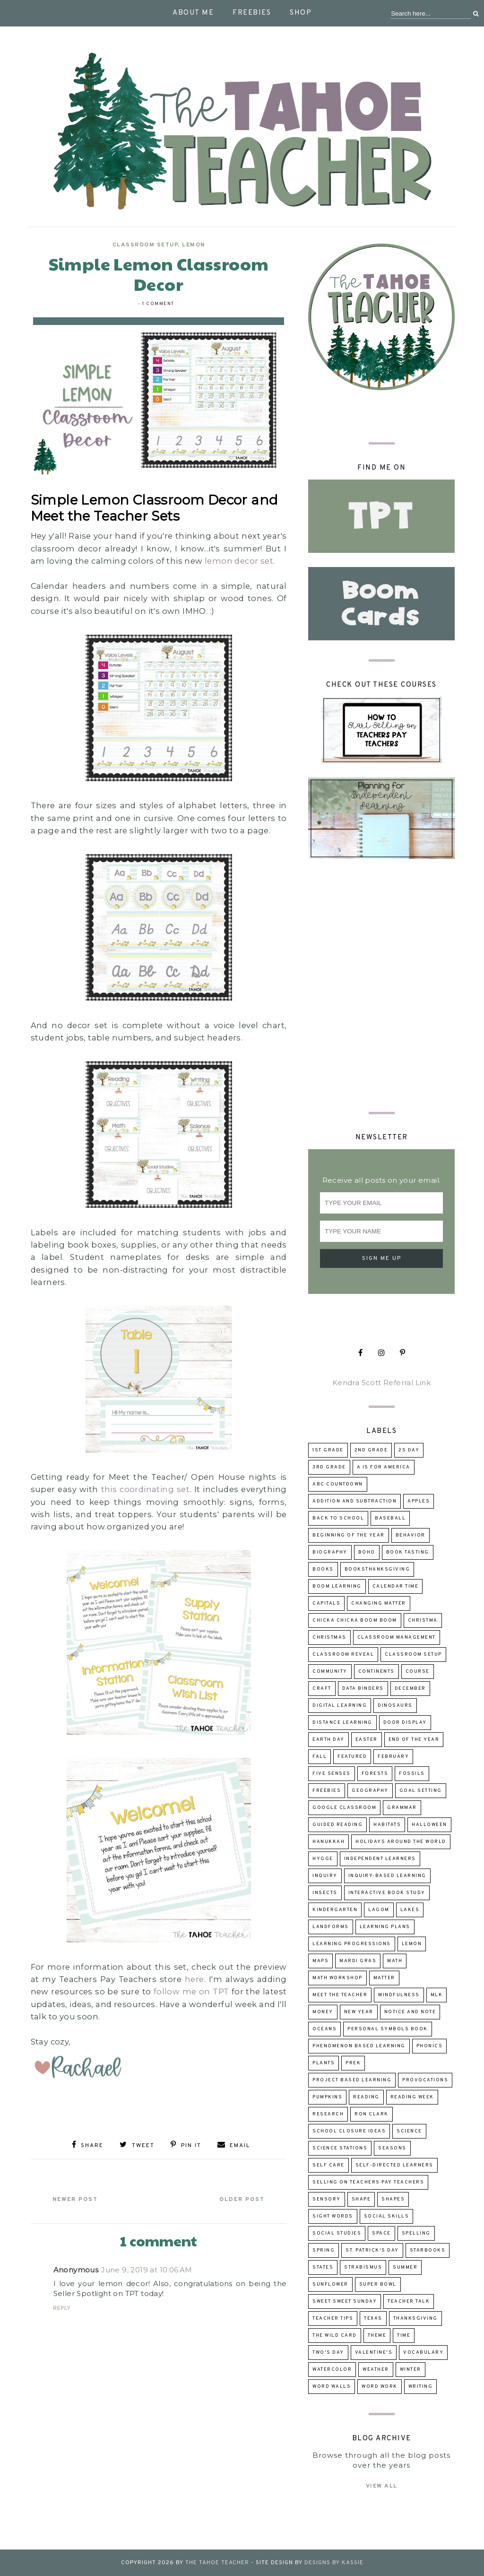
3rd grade (329, 1467)
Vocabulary (423, 2352)
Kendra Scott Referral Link (381, 1382)
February (393, 1757)
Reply (62, 2308)
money (322, 2012)
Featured (352, 1757)
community (329, 1671)
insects (324, 1893)
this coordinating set (145, 1489)
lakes (410, 1910)
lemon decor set (239, 561)
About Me (193, 13)
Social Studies (336, 2233)
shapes (393, 2199)
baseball (390, 1518)
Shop (300, 13)
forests (375, 1774)
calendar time (395, 1586)
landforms (330, 1927)
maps (320, 1961)
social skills (386, 2216)
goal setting (420, 1791)
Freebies (252, 13)
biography (329, 1552)
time (403, 2335)
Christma (423, 1620)
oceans (324, 2029)
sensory (326, 2199)
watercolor (332, 2369)
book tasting (407, 1552)
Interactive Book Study (386, 1893)
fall (319, 1757)
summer (405, 2267)
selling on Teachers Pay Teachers (368, 2182)
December (410, 1688)
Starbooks (428, 2250)
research (328, 2114)
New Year (358, 2012)
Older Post (241, 2199)
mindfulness (399, 1995)
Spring (323, 2250)
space (381, 2233)
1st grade (328, 1450)
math (394, 1961)
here (194, 1979)
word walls (331, 2387)
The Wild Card (334, 2335)
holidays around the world (400, 1842)
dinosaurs (395, 1706)
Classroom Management (396, 1637)
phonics (429, 2046)
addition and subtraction (354, 1501)
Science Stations (339, 2148)
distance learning (342, 1723)
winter (410, 2369)
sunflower (330, 2284)
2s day (408, 1450)
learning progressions (351, 1944)
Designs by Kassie (333, 2563)
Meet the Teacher (339, 1995)
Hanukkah (328, 1842)
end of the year (414, 1740)
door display (405, 1723)
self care (328, 2165)
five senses (331, 1774)
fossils (412, 1774)
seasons (392, 2148)
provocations (425, 2080)
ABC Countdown (337, 1484)
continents (376, 1671)
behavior (410, 1535)
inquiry (324, 1876)
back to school (338, 1518)
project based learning (351, 2080)
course (418, 1671)
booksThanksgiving (377, 1569)
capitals (326, 1603)
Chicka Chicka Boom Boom (354, 1620)
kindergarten (334, 1910)
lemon (193, 245)
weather (376, 2369)
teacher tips (332, 2318)
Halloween (429, 1825)
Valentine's (374, 2352)
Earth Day (328, 1740)
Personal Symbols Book (387, 2029)
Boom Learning (337, 1586)
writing (420, 2387)
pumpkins (327, 2097)
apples (418, 1501)
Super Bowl (378, 2284)
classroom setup (145, 245)
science (409, 2131)
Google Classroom (344, 1808)
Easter (366, 1740)
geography (370, 1791)
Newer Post (76, 2199)
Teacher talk (409, 2301)
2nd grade (371, 1450)
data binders (363, 1688)
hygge (322, 1859)
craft (321, 1688)
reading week (412, 2097)
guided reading (337, 1825)
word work (380, 2387)
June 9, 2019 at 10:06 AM (146, 2269)
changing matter (378, 1603)
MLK (437, 1995)
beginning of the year (348, 1535)
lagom (378, 1910)
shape (361, 2199)
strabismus (363, 2267)
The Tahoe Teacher (217, 2563)
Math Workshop (337, 1978)
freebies (326, 1791)
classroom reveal (343, 1654)
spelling (416, 2233)
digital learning (339, 1706)
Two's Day (328, 2352)
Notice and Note (410, 2012)
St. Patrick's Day (372, 2250)
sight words (332, 2216)
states (322, 2267)
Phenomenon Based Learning (359, 2046)
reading (366, 2097)
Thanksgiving (415, 2318)
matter (384, 1978)
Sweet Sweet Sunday (344, 2301)
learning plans (385, 1927)
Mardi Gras (357, 1961)
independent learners (380, 1859)
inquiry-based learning (387, 1876)
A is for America (383, 1467)
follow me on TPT (191, 1991)
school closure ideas (349, 2131)
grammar (402, 1808)
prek (353, 2063)
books (323, 1569)
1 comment (158, 304)
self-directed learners (394, 2165)
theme (377, 2335)
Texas (373, 2318)
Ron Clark (371, 2114)
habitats (387, 1825)
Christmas (329, 1637)
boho (366, 1552)
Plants (323, 2063)
